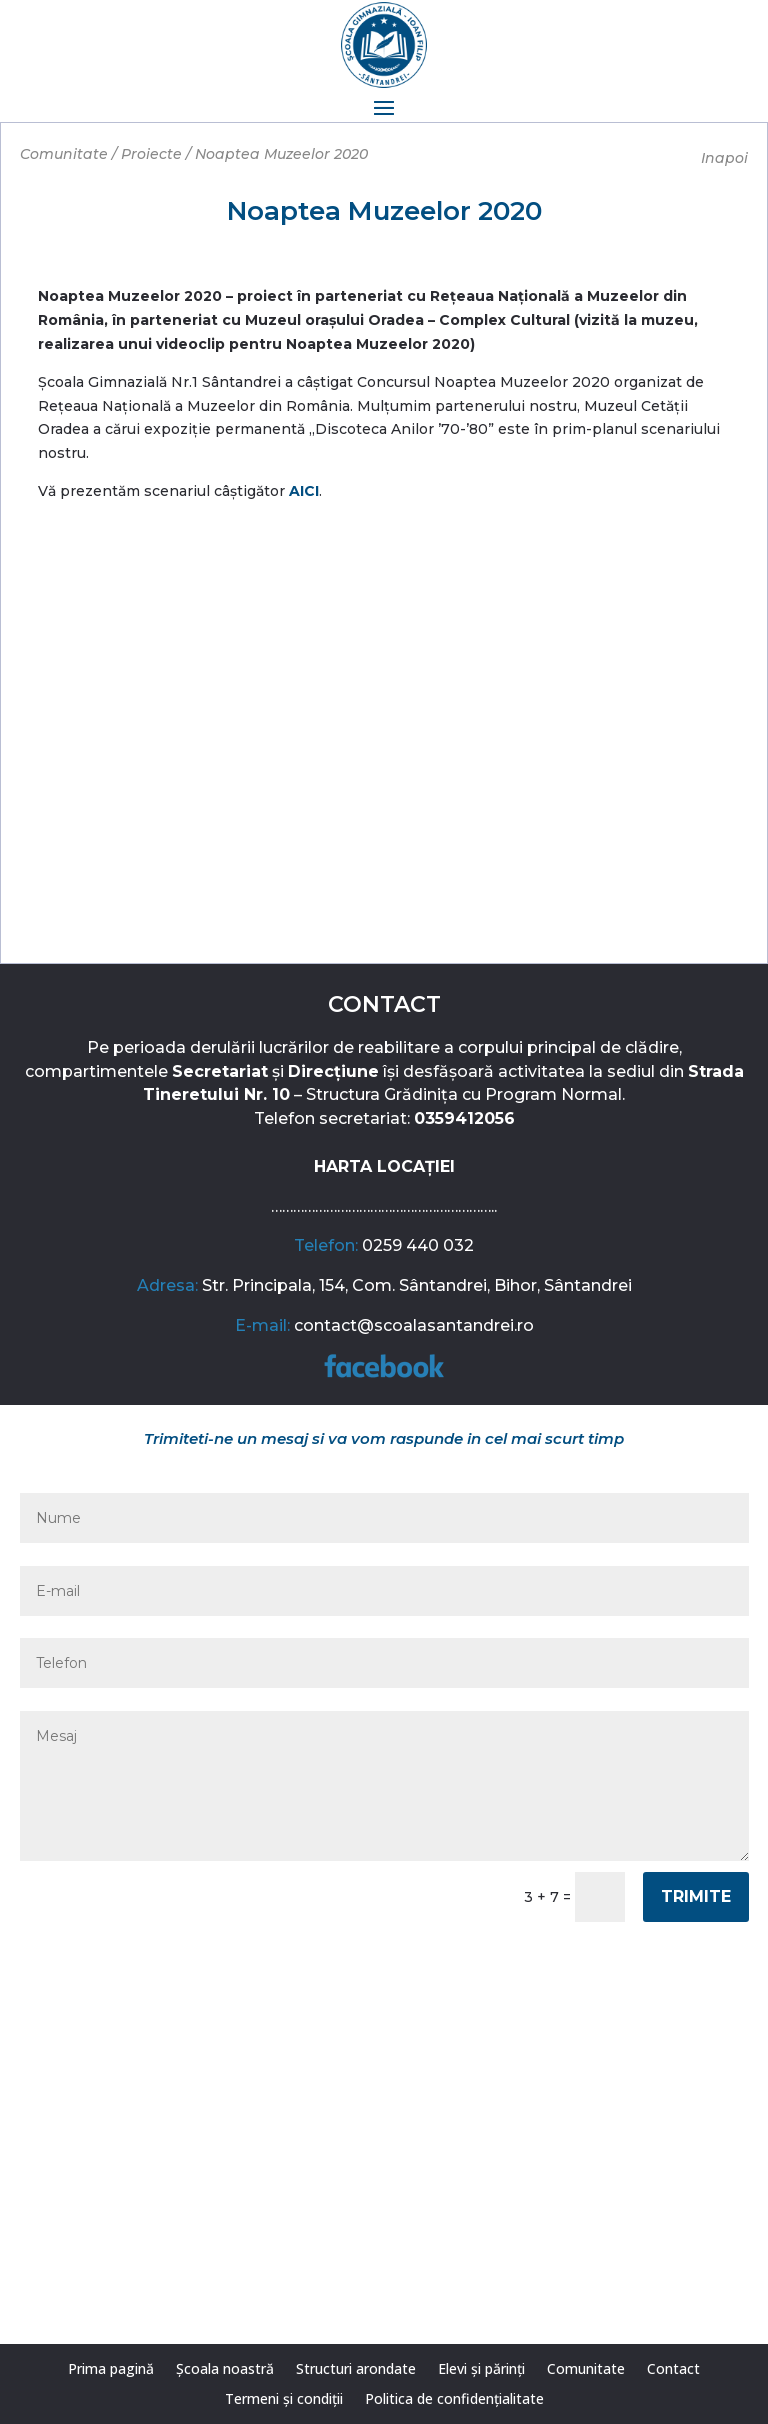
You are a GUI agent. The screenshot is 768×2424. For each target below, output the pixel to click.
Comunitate (586, 2370)
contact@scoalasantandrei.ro (414, 1325)
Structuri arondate (356, 2370)
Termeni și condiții (284, 2400)
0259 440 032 (418, 1245)
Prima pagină (111, 2370)
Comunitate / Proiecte (101, 154)
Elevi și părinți (481, 2370)
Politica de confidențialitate (454, 2400)
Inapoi (724, 158)
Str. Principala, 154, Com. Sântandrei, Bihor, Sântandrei (417, 1285)
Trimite (696, 1896)
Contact (673, 2370)
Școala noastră (225, 2370)
